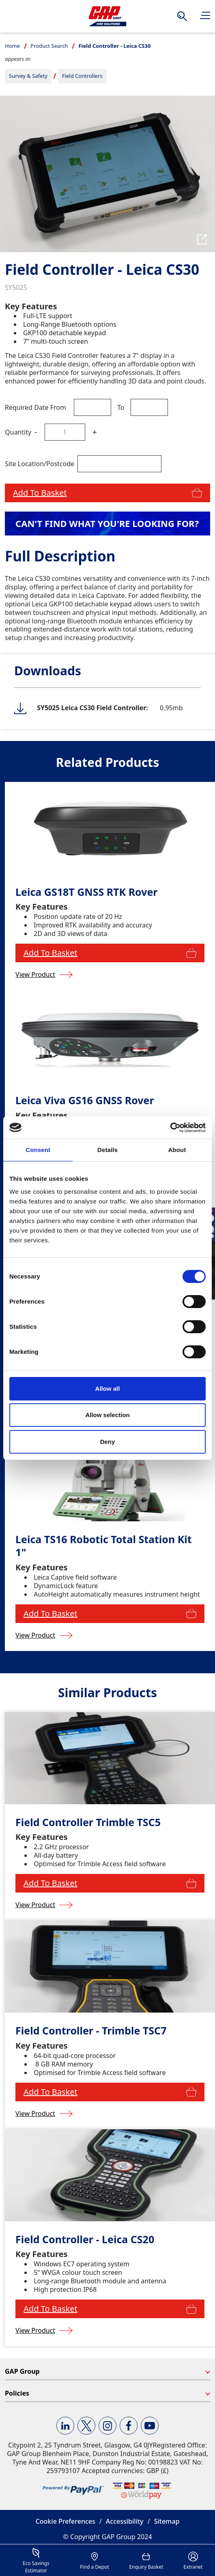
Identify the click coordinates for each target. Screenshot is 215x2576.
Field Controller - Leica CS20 (84, 2239)
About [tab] (177, 1149)
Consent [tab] (38, 1149)
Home (12, 45)
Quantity (18, 432)
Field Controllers (82, 75)
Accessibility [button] (125, 2521)
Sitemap (167, 2521)
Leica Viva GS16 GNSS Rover (84, 1100)
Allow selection (107, 1414)
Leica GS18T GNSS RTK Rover (86, 892)
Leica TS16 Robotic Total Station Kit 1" (103, 1546)
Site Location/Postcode (39, 463)
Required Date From (35, 407)
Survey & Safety (28, 75)
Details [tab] (107, 1149)
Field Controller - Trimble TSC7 (90, 2030)
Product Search (49, 45)
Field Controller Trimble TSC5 (88, 1822)
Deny (107, 1441)
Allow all (107, 1388)
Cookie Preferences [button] (65, 2521)
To (120, 407)
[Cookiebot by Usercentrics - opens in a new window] (170, 1127)
